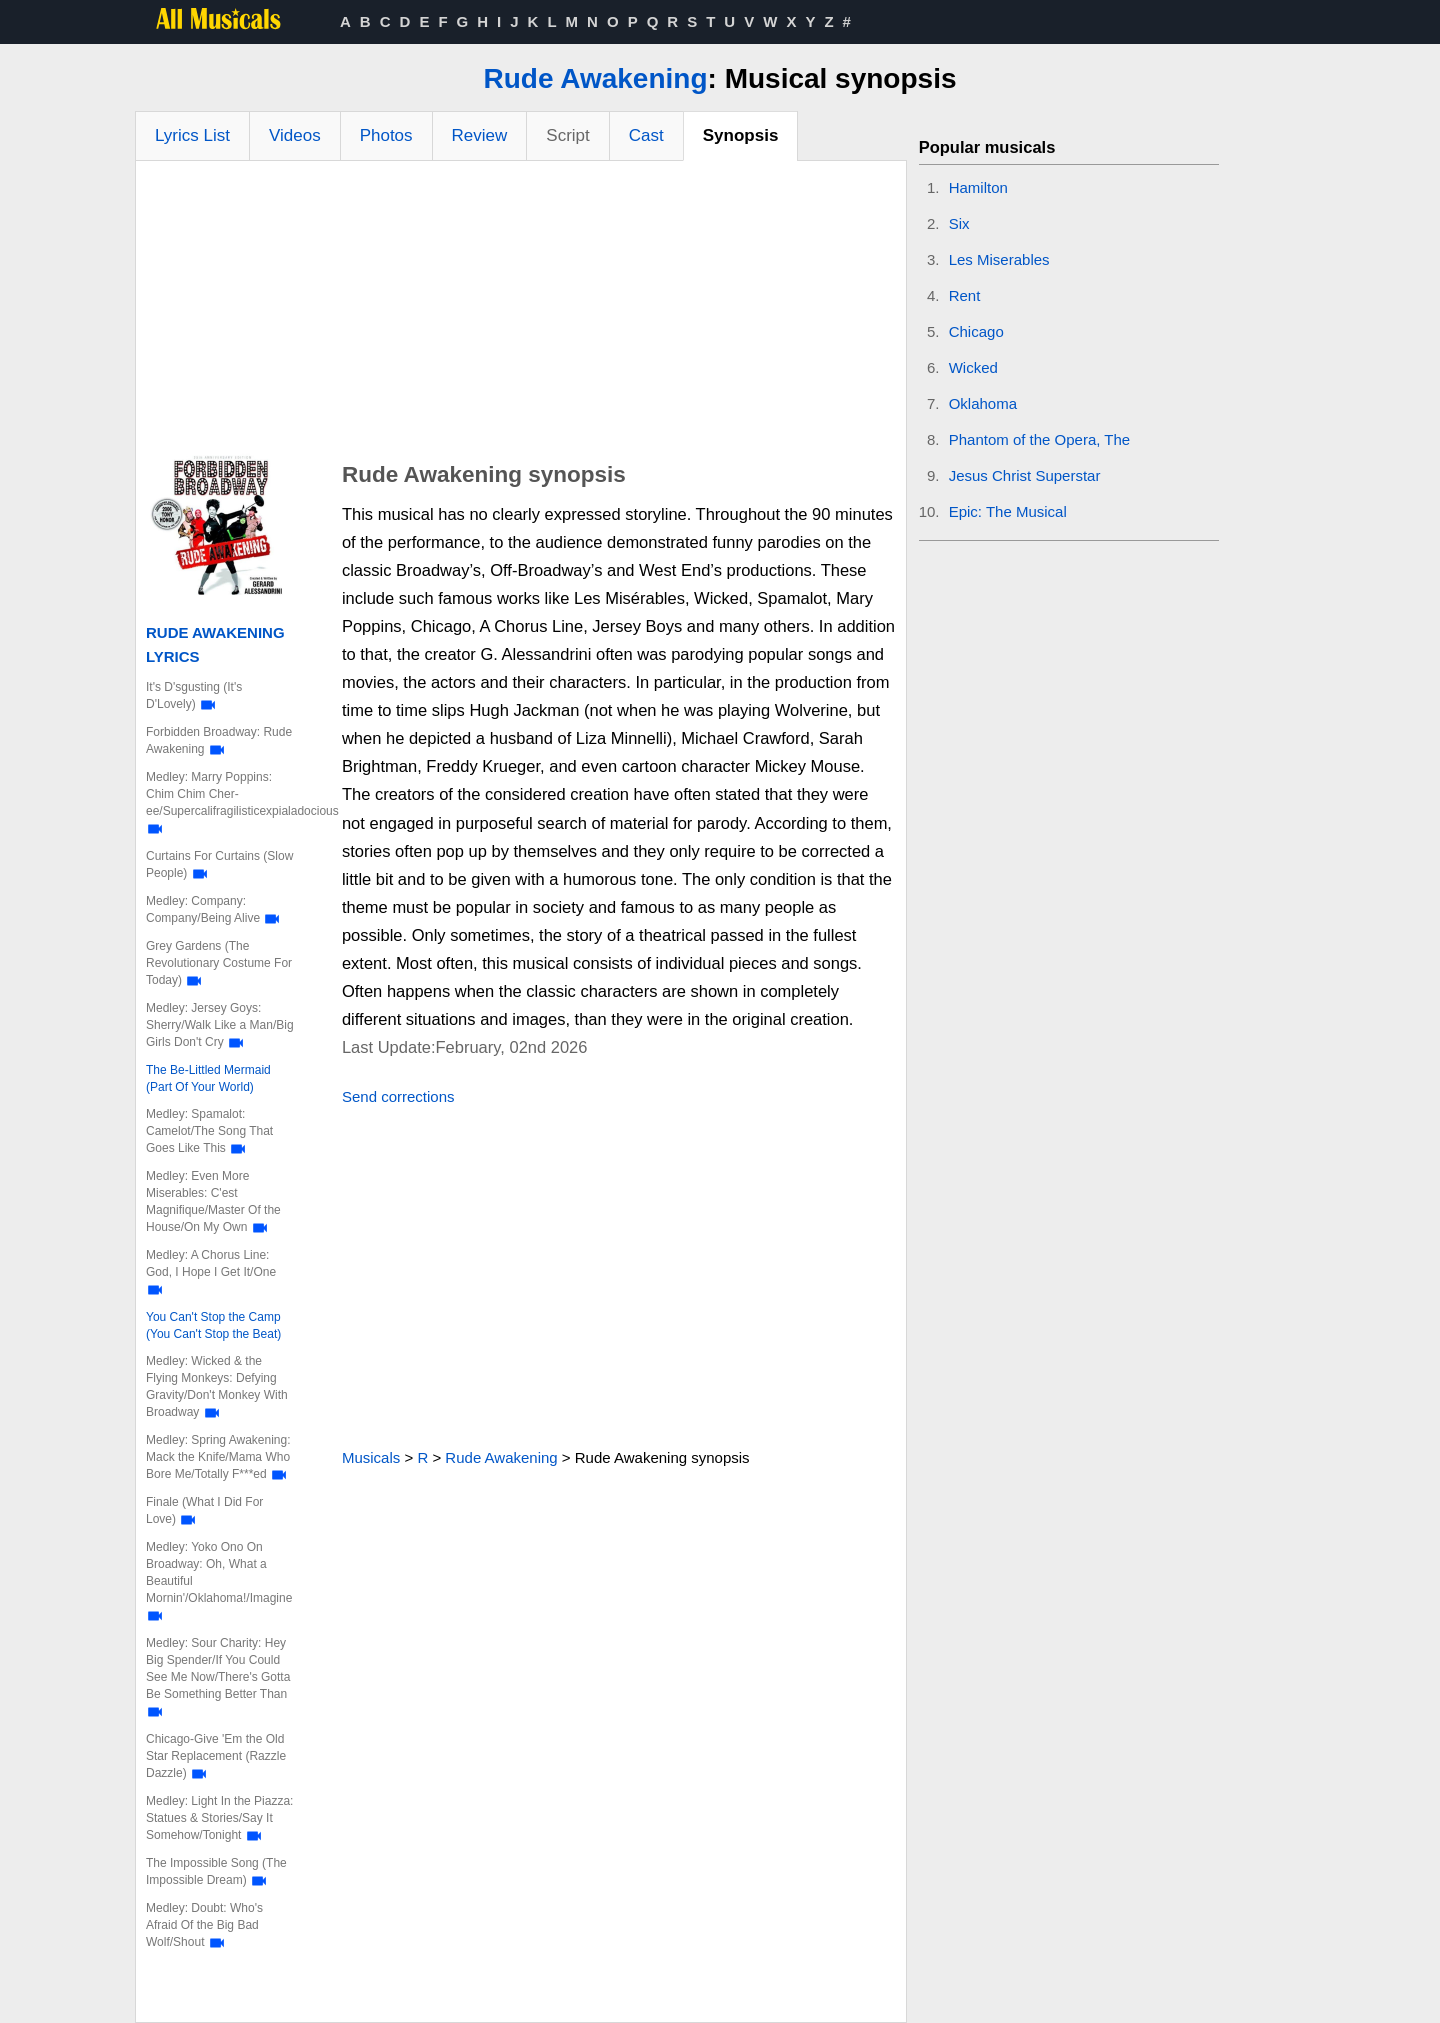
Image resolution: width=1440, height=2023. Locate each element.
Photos (386, 135)
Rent (965, 295)
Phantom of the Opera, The (1040, 439)
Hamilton (978, 187)
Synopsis (741, 135)
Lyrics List (192, 135)
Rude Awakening (595, 78)
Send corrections (398, 1096)
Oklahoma (983, 403)
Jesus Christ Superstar (1025, 475)
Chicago (976, 331)
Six (959, 223)
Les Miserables (999, 259)
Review (480, 135)
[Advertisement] (521, 311)
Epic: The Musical (1008, 511)
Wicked (973, 367)
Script (567, 135)
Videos (295, 135)
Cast (646, 135)
